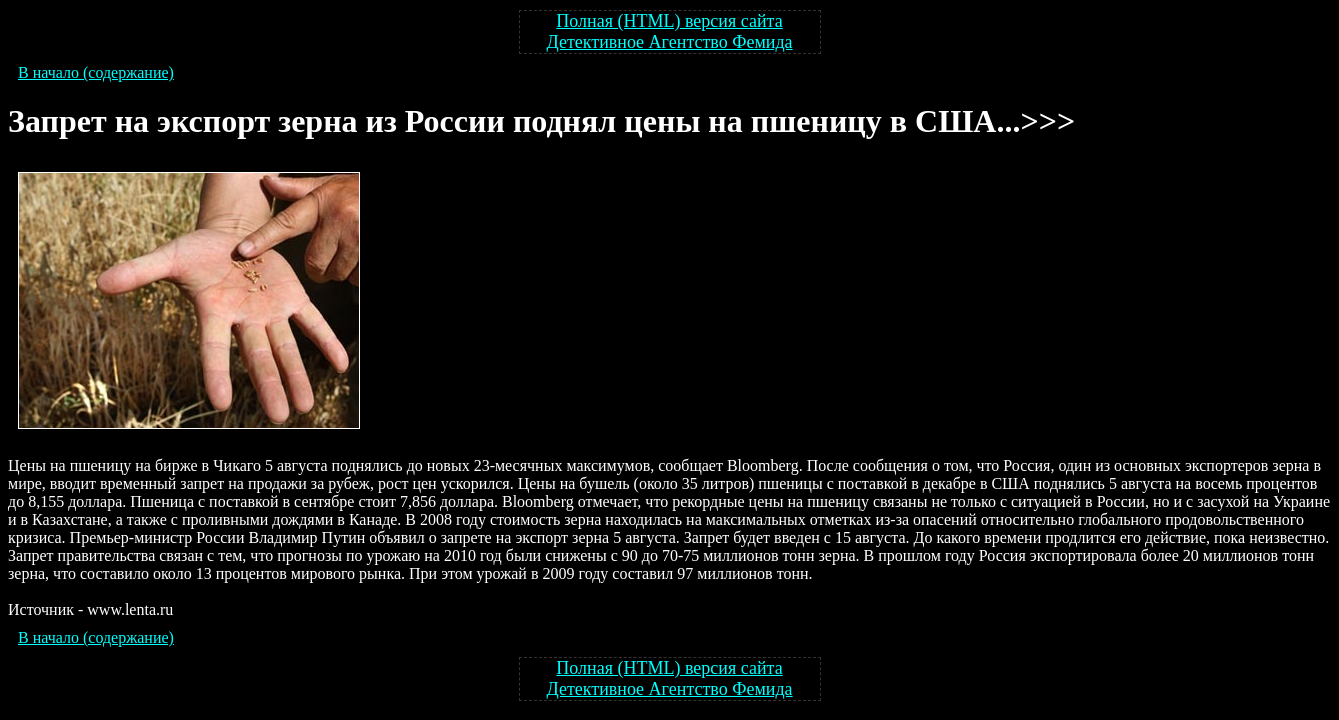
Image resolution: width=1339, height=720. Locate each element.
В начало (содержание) (96, 72)
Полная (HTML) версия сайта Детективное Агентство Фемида (669, 31)
